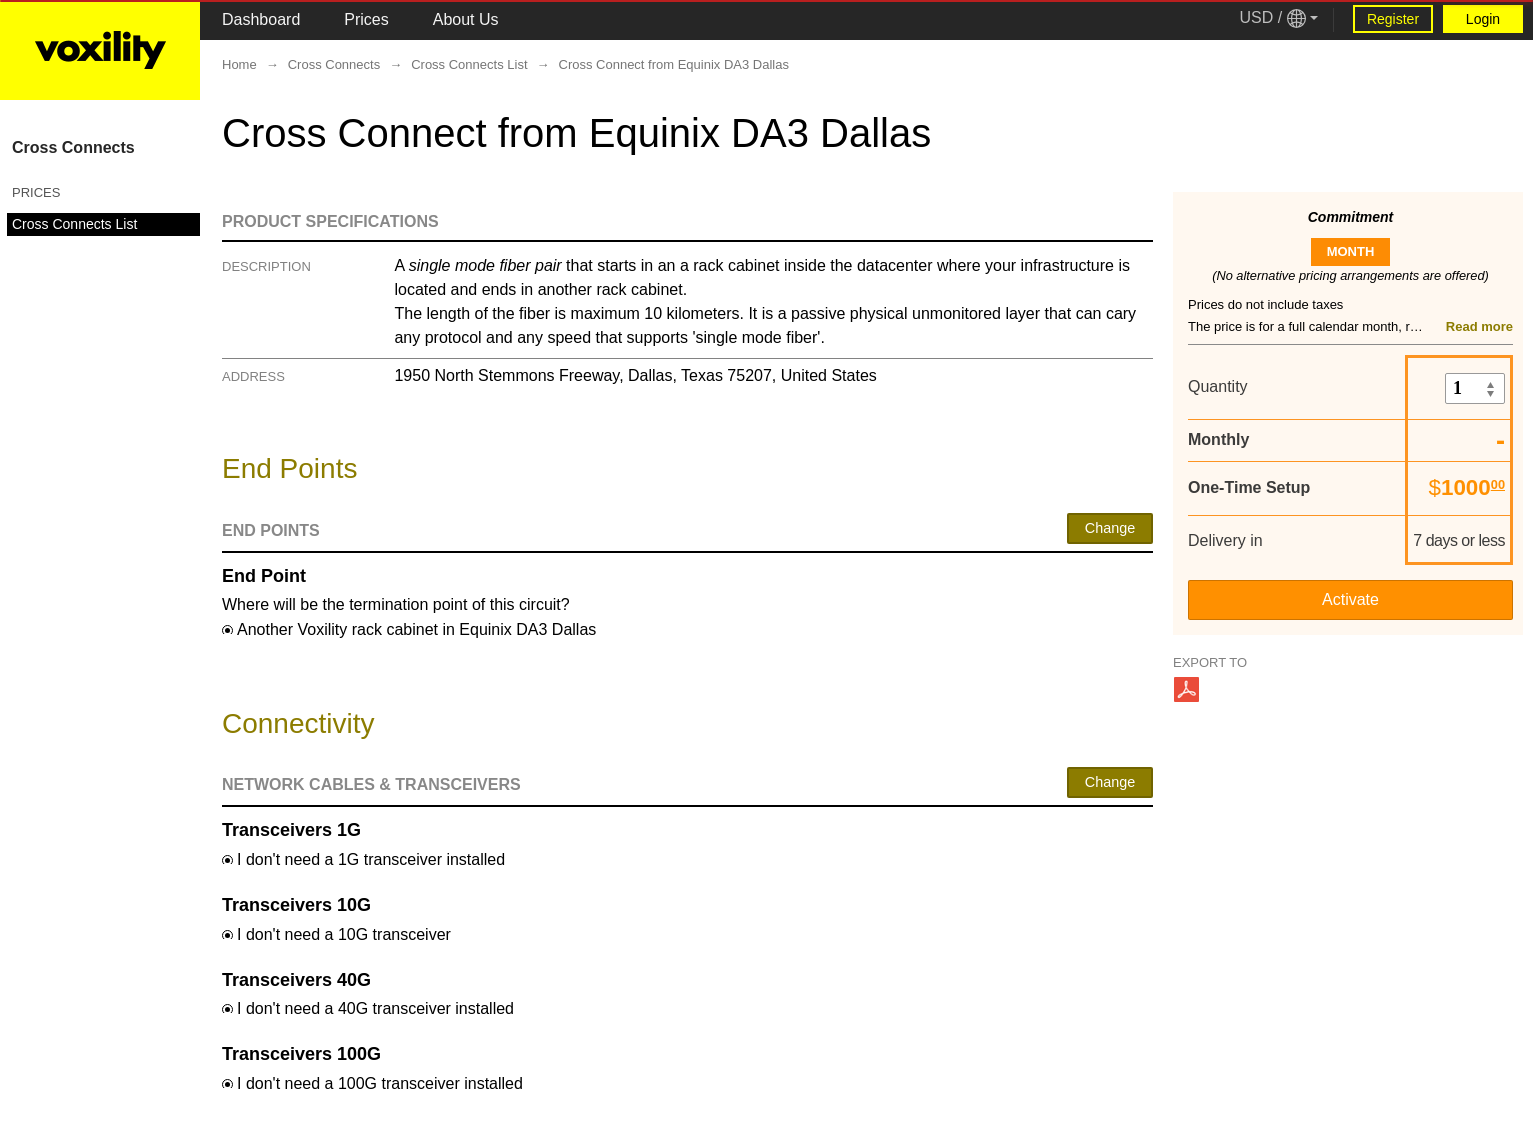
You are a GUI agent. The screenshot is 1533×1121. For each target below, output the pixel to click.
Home (239, 64)
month (1351, 251)
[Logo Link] (100, 50)
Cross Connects (73, 147)
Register (1393, 19)
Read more (1479, 326)
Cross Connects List (74, 224)
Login (1483, 19)
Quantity (1218, 386)
